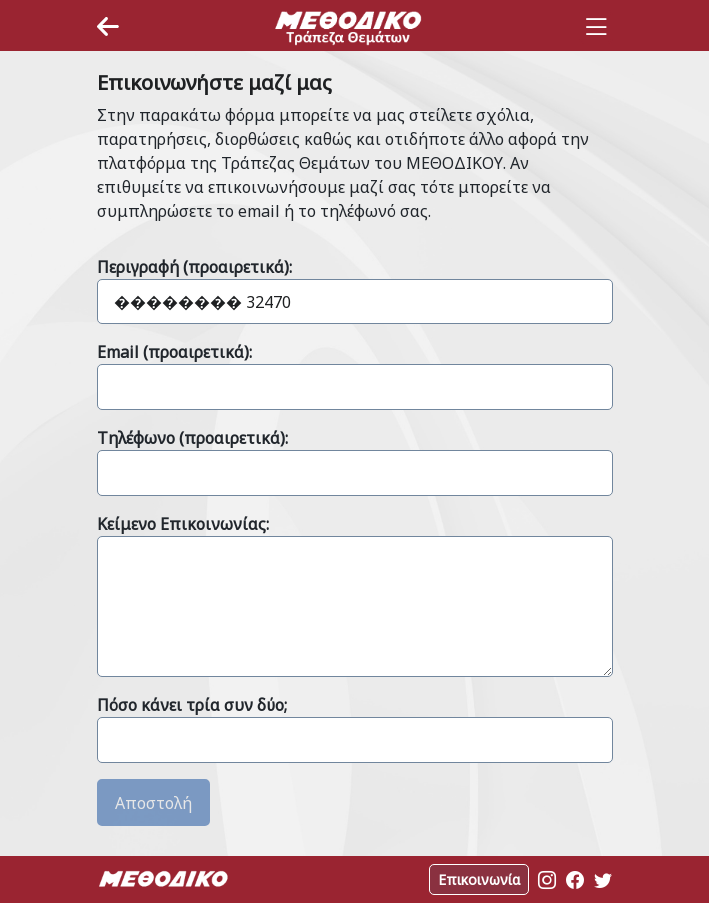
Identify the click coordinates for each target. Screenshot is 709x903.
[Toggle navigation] (596, 27)
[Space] (348, 27)
